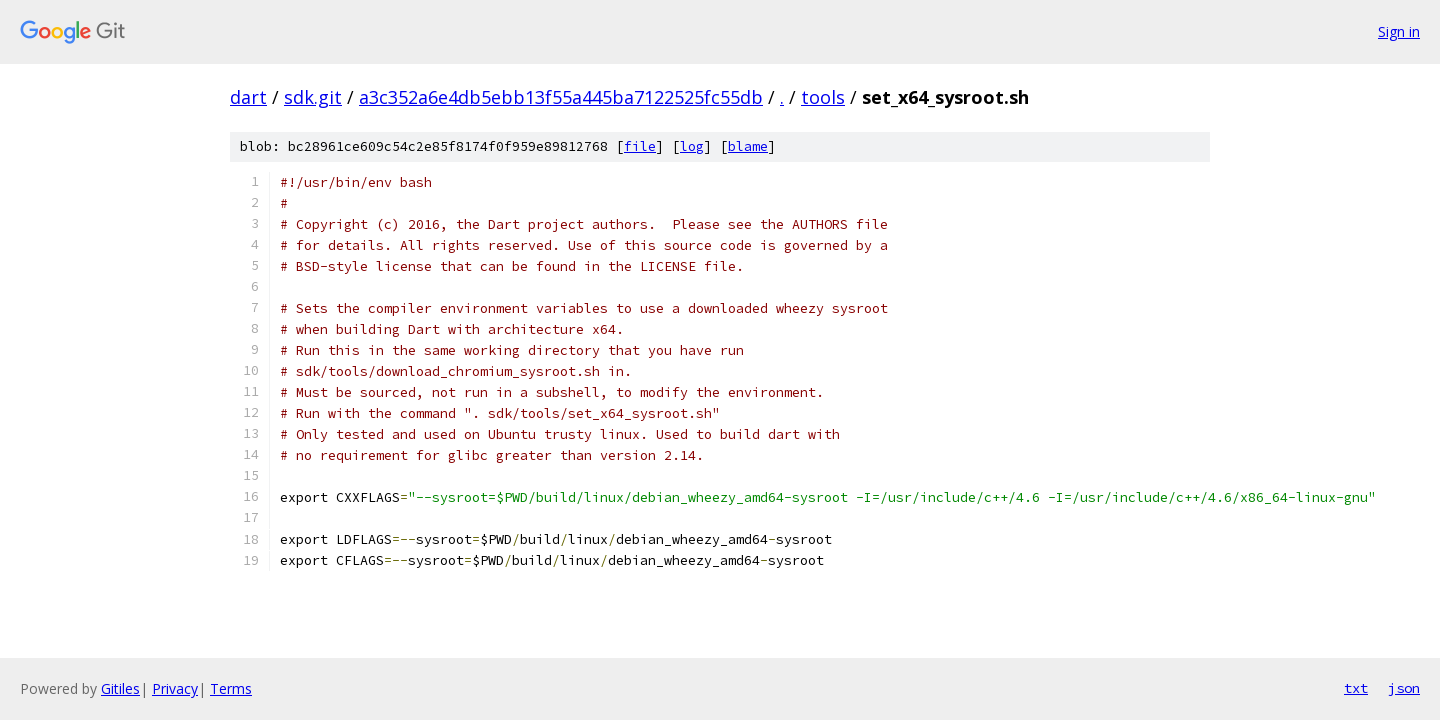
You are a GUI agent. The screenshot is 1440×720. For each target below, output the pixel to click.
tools (823, 97)
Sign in (1399, 31)
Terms (231, 688)
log (692, 146)
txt (1356, 688)
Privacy (175, 688)
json (1404, 688)
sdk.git (313, 97)
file (640, 146)
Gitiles (120, 688)
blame (748, 146)
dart (248, 97)
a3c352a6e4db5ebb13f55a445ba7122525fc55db (561, 97)
